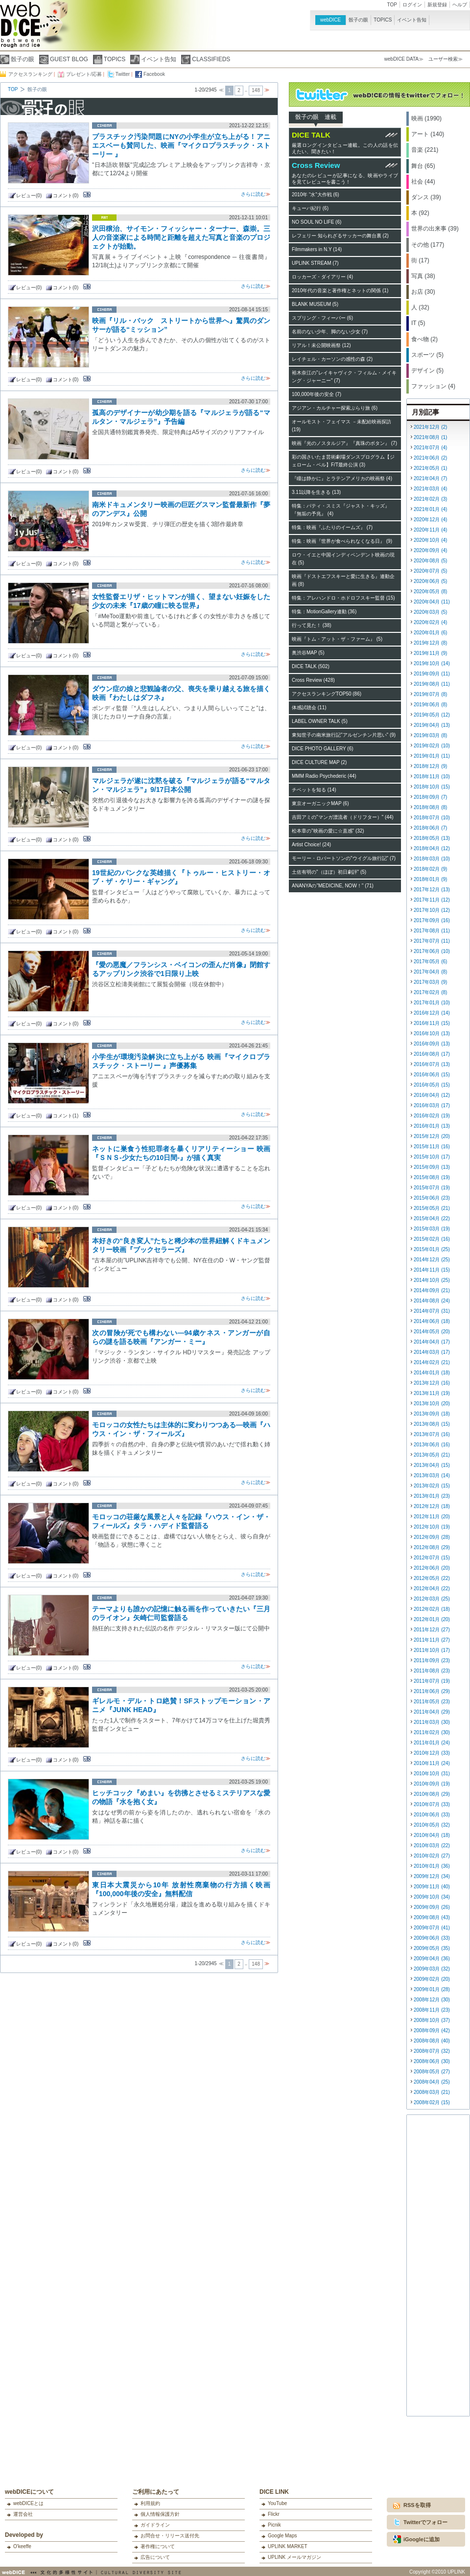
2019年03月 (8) (430, 735)
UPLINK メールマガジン (294, 2557)
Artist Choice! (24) (311, 844)
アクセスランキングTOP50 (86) (326, 693)
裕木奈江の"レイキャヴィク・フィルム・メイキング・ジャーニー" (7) (344, 376)
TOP (392, 4)
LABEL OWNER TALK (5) (320, 721)
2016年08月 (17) (432, 1054)
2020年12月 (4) (430, 519)
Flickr (274, 2514)
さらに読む (253, 194)
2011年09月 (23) (432, 1660)
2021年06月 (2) (430, 458)
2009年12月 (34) (432, 1876)
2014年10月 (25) (432, 1280)
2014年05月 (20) (432, 1331)
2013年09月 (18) (432, 1413)
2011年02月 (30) (432, 1732)
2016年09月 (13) (432, 1043)
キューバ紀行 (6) (310, 208)
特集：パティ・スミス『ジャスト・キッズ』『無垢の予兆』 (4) (341, 509)
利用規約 (150, 2503)
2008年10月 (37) (432, 2020)
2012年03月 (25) (432, 1598)
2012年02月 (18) (432, 1609)
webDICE (330, 20)
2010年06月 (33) (432, 1814)
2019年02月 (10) (432, 745)
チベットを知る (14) (314, 789)
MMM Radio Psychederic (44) (324, 776)
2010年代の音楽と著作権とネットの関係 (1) (340, 290)
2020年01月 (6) (430, 632)
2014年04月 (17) (432, 1342)
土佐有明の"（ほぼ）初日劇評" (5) (329, 872)
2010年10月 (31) (432, 1773)
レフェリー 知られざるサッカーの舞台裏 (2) (340, 235)
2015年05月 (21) (432, 1208)
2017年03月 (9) (430, 982)
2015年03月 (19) (432, 1228)
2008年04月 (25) (432, 2082)
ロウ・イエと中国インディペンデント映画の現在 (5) (343, 558)
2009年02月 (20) (432, 1979)
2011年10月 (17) (432, 1650)
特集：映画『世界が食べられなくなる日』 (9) (342, 541)
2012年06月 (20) (432, 1568)
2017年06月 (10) (432, 951)
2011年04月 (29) (432, 1712)
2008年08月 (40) (432, 2040)
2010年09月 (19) (432, 1784)
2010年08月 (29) (432, 1794)
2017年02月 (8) (430, 992)
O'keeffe (22, 2546)
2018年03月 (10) (432, 858)
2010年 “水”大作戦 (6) (315, 194)
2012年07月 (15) (432, 1557)
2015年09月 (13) (432, 1167)
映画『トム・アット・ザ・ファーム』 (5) (337, 639)
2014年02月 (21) (432, 1362)
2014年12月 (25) (432, 1259)
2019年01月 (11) (432, 756)
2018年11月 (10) (432, 776)
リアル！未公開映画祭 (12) (321, 345)
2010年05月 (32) (432, 1825)
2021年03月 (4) (430, 488)
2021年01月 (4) (430, 509)
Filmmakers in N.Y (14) (317, 249)
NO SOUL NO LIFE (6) (316, 222)
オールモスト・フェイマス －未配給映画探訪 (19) (341, 425)
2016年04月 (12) (432, 1095)
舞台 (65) (423, 165)
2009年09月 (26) (432, 1907)
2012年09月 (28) (432, 1537)
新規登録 (437, 4)
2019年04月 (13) (432, 725)
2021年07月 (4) (430, 447)
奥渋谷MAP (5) (308, 652)
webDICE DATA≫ (403, 59)
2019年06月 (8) (430, 704)
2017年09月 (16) (432, 920)
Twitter (123, 74)
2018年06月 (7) (430, 828)
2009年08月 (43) (432, 1917)
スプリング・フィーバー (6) (322, 318)
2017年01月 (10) (432, 1002)
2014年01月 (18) (432, 1372)
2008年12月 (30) (432, 1999)
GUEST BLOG (69, 59)
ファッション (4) (433, 386)
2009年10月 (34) (432, 1897)
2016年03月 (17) (432, 1105)
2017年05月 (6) (430, 961)
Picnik (274, 2525)
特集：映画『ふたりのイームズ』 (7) (332, 527)
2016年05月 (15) (432, 1085)
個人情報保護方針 (160, 2514)
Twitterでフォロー (425, 2522)
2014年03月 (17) (432, 1352)
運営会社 (23, 2514)
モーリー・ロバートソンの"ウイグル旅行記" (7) (344, 858)
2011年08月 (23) (432, 1670)
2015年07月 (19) (432, 1187)
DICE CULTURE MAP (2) (319, 762)
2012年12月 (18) (432, 1506)
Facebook (154, 74)
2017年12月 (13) (432, 889)
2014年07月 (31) (432, 1311)
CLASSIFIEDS (211, 59)
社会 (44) (423, 181)
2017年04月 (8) (430, 972)
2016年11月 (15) (432, 1023)
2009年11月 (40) (432, 1886)
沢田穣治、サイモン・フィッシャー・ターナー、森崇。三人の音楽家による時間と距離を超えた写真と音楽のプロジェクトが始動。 (181, 237)
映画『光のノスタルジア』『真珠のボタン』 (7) (344, 443)
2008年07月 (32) (432, 2051)
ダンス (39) (426, 197)
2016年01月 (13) (432, 1126)
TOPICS (383, 20)
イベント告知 (411, 20)
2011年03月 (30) (432, 1722)
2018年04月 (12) (432, 848)
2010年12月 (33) (432, 1753)
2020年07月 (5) (430, 571)
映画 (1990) (426, 118)
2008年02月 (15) (432, 2102)
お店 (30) (423, 291)
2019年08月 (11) (432, 684)
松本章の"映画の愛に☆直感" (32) (328, 831)
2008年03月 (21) (432, 2092)
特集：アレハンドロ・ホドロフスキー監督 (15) (343, 598)
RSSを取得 (417, 2505)
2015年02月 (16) (432, 1239)
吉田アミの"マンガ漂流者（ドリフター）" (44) (343, 817)
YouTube (277, 2503)
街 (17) (420, 260)
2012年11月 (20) (432, 1516)
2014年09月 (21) (432, 1290)
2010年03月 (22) (432, 1845)
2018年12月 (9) (430, 766)
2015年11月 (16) (432, 1146)
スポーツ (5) (427, 354)
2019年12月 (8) (430, 643)
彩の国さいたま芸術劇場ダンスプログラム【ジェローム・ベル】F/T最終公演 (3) (343, 460)
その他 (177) (427, 244)
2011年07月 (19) (432, 1681)
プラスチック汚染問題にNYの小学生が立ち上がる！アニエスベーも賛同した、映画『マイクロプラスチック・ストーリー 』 (181, 145)
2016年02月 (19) (432, 1115)
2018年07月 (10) (432, 817)
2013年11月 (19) (432, 1393)
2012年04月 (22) (432, 1588)
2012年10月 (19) (432, 1527)
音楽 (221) (424, 149)
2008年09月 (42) (432, 2030)
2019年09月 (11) (432, 673)
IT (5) (418, 323)
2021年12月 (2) (430, 427)
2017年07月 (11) (432, 941)
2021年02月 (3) (430, 499)
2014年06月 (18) (432, 1321)
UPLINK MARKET (287, 2546)
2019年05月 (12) (432, 715)
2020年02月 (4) (430, 622)
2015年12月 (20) (432, 1136)
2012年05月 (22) (432, 1578)
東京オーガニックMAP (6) (320, 803)
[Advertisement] (438, 2267)
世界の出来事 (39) (435, 228)
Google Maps (282, 2535)
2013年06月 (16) (432, 1444)
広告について (155, 2557)
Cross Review (316, 165)
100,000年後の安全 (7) (316, 394)
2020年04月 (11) (432, 601)
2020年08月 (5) (430, 560)
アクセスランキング (30, 74)
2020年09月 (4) (430, 550)
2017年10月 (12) (432, 910)
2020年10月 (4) (430, 540)
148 (256, 90)
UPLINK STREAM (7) (315, 263)
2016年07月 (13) (432, 1064)
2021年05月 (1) (430, 468)
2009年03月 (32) (432, 1969)
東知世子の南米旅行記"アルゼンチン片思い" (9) (344, 735)
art (104, 217)
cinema (104, 125)
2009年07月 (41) (432, 1927)
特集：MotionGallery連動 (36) (324, 611)
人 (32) (420, 307)
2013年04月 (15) (432, 1465)
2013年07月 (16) (432, 1434)
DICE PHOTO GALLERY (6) (322, 748)
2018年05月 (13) (432, 838)
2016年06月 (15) (432, 1074)
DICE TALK (311, 135)
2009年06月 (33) (432, 1938)
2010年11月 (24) (432, 1763)
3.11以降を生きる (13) (316, 492)
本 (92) (420, 212)
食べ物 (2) (424, 339)
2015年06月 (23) (432, 1198)
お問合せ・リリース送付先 (170, 2535)
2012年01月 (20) (432, 1619)
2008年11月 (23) (432, 2010)
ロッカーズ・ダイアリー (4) (322, 276)
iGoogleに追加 (421, 2539)
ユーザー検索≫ (445, 59)
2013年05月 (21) (432, 1455)
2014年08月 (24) (432, 1300)
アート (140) (427, 134)
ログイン (412, 4)
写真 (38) (423, 276)
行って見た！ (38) (311, 625)
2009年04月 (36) (432, 1958)
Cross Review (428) (313, 680)
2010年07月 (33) (432, 1804)
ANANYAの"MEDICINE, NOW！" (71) (333, 885)
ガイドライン (155, 2525)
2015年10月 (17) (432, 1157)
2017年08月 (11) (432, 930)
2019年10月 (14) (432, 663)
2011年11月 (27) (432, 1640)
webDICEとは (28, 2503)
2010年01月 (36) (432, 1866)
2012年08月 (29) (432, 1547)
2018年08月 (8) (430, 807)
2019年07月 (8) (430, 694)
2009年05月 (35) (432, 1948)
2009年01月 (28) (432, 1989)
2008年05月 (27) (432, 2071)
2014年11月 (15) (432, 1270)
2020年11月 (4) (430, 530)
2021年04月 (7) (430, 478)
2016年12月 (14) (432, 1013)
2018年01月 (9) (430, 879)
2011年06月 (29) (432, 1691)
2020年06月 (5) (430, 581)
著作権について (158, 2546)
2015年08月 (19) (432, 1177)
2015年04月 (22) (432, 1218)
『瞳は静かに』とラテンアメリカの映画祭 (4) (342, 478)
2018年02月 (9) (430, 869)
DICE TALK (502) (310, 666)
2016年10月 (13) (432, 1033)
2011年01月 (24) (432, 1742)
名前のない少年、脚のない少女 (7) (330, 331)
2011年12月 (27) (432, 1629)
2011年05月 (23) (432, 1701)
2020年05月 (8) (430, 591)
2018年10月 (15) (432, 786)
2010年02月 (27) (432, 1855)
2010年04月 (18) (432, 1835)
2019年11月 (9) (430, 653)
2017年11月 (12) (432, 900)
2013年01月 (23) (432, 1496)
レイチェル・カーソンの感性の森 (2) (332, 359)
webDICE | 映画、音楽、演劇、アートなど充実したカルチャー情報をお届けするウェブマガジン (20, 28)
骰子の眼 (358, 20)
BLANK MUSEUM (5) (315, 304)
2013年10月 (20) (432, 1403)
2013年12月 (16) (432, 1383)
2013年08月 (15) (432, 1424)
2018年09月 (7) (430, 797)
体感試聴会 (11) (309, 707)
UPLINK (456, 2572)
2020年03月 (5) (430, 612)
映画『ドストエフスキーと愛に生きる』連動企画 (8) (343, 580)
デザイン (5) (427, 370)
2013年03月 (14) (432, 1475)
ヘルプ (459, 4)
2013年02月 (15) (432, 1485)
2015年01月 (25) (432, 1249)
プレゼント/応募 (84, 74)
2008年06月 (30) (432, 2061)
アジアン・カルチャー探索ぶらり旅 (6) (334, 408)
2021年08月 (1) (430, 437)
